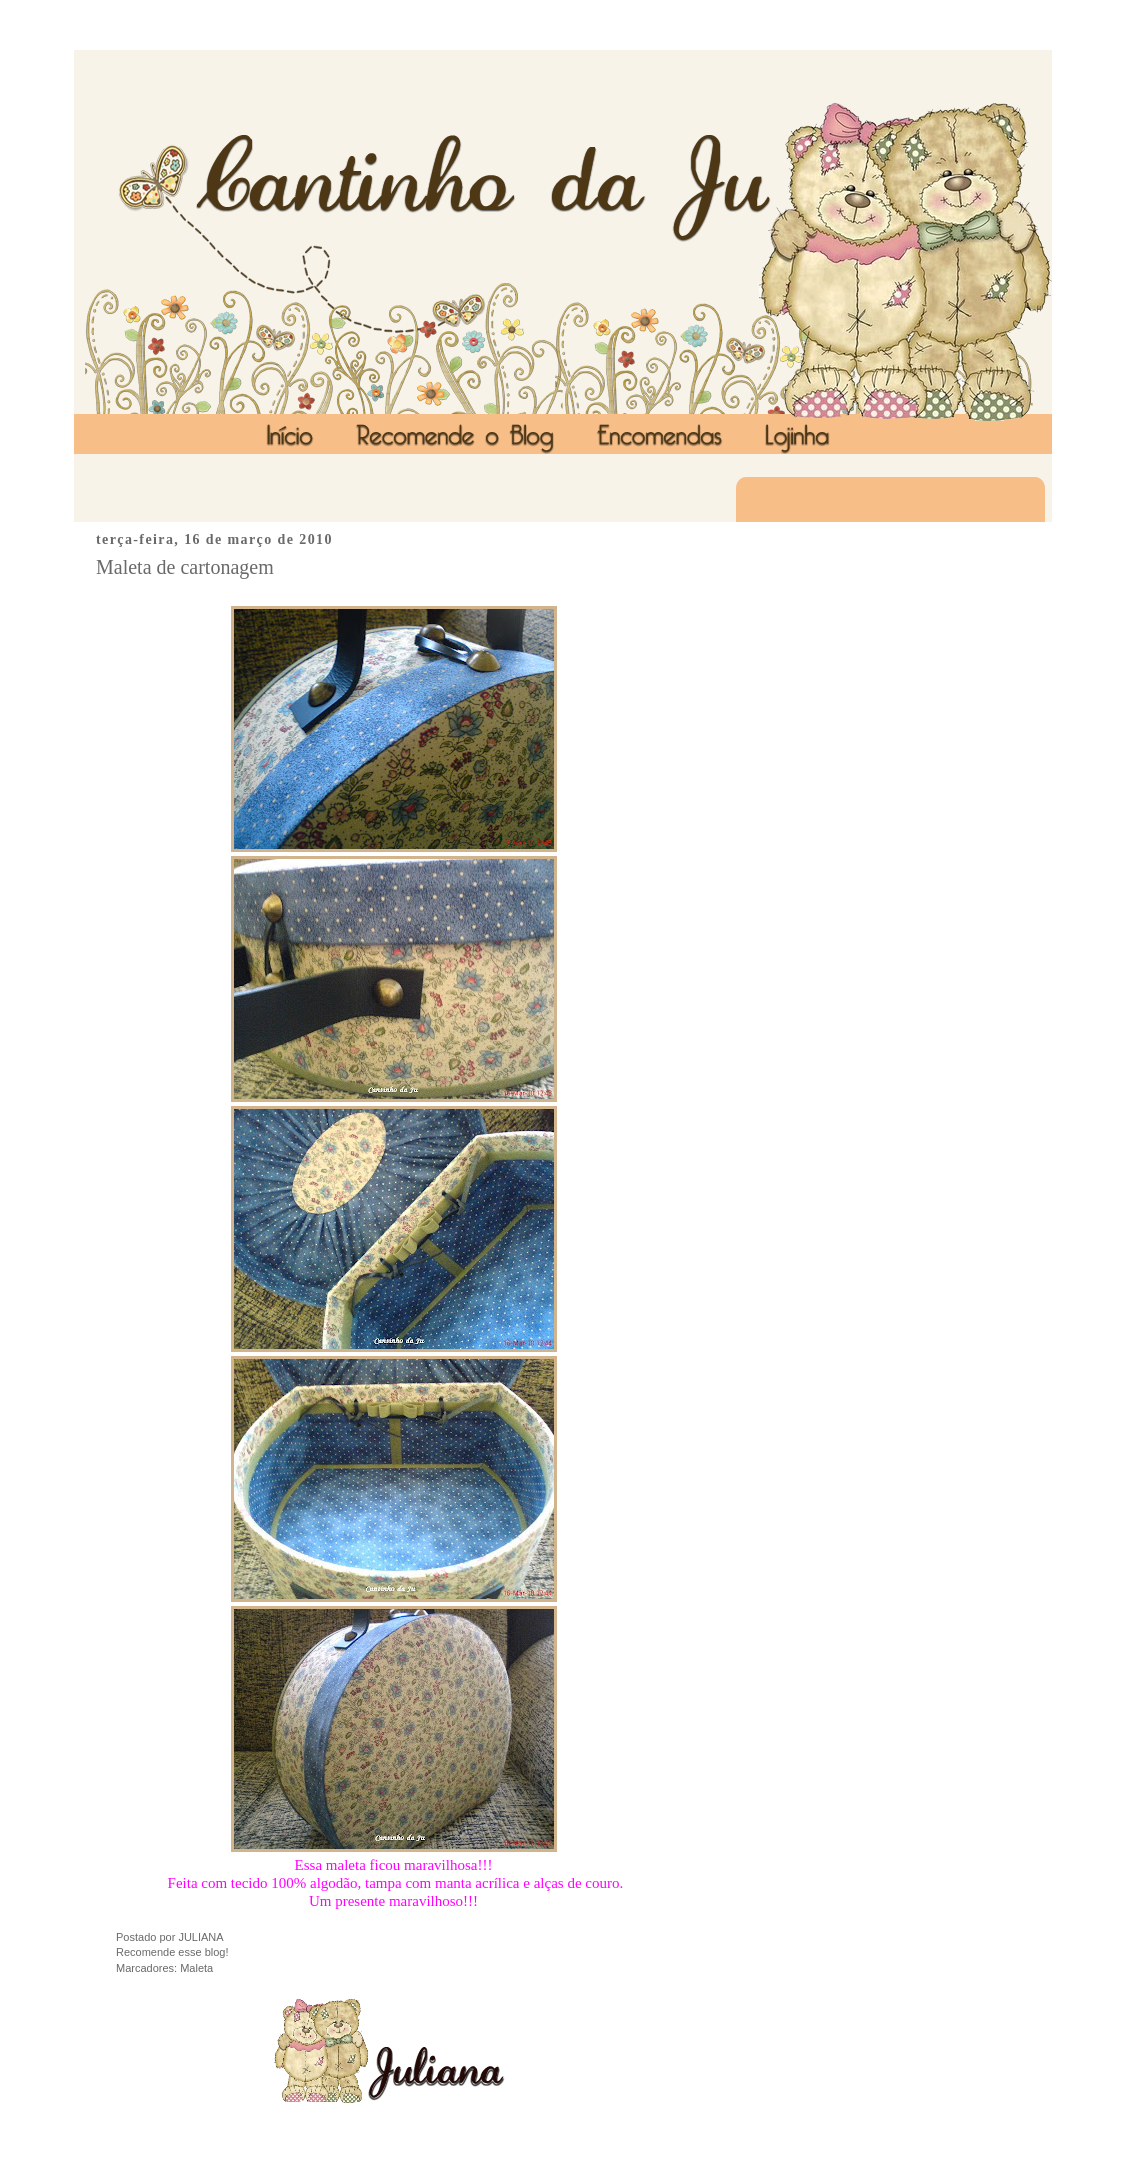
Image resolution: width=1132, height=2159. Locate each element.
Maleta (196, 1968)
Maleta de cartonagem (185, 567)
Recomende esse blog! (172, 1952)
